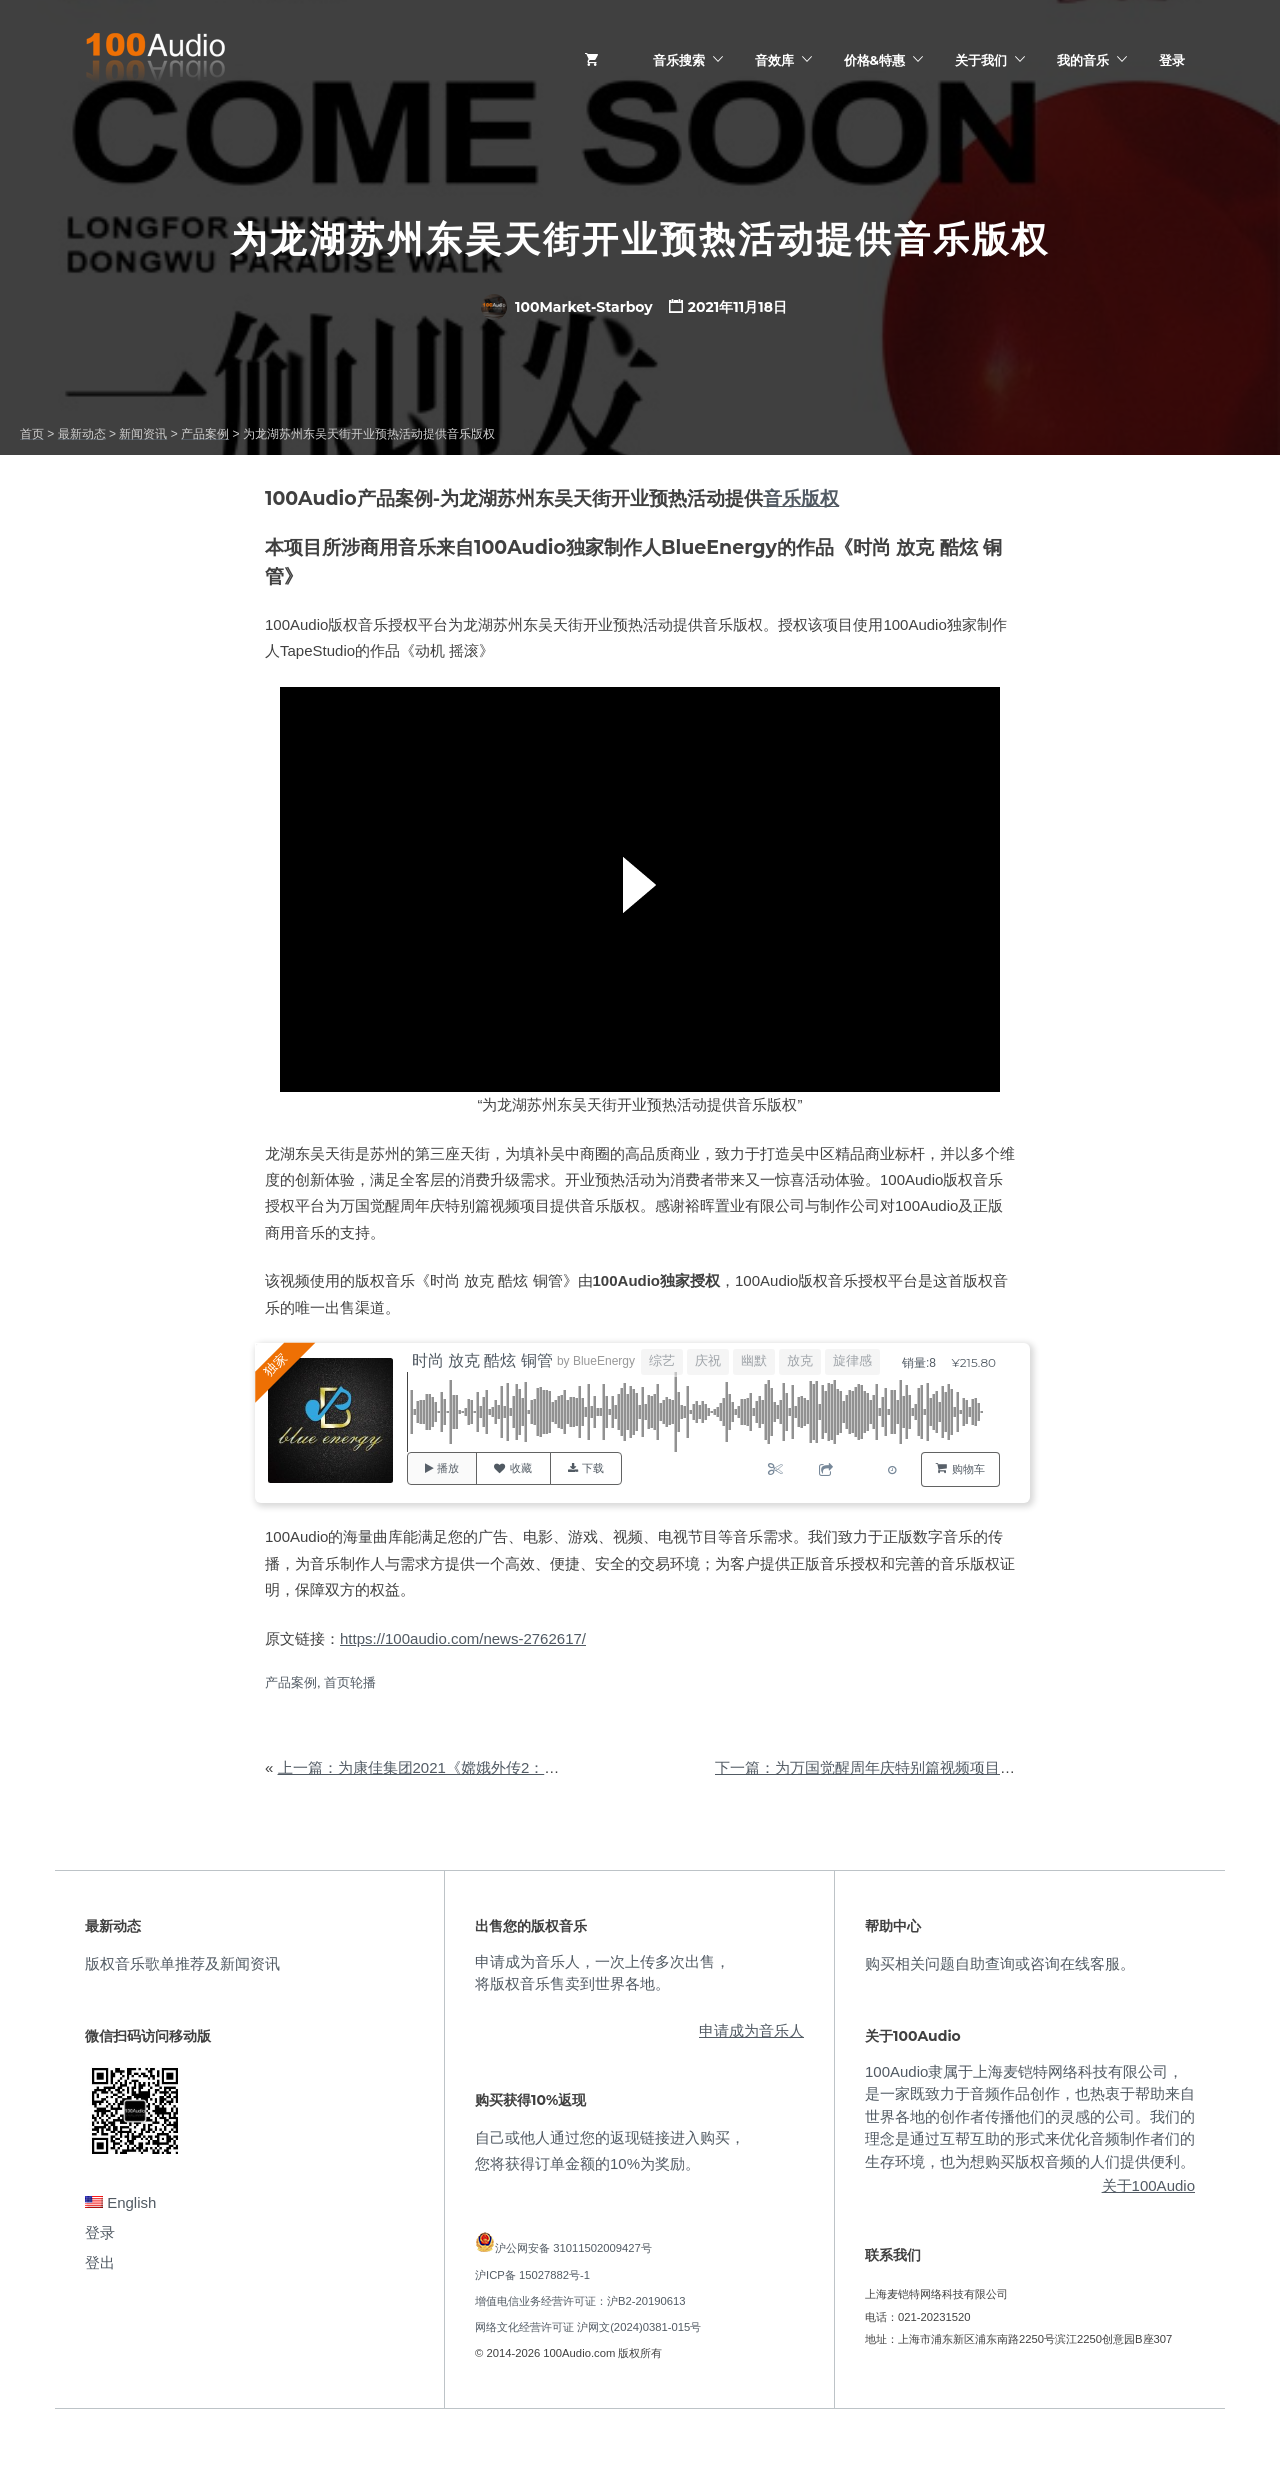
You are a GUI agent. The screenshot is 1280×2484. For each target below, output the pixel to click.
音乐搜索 (679, 60)
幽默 (754, 1360)
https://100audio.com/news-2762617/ (463, 1638)
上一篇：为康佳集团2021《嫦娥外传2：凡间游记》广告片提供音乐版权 (516, 1767)
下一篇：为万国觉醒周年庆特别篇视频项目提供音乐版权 (902, 1767)
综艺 (662, 1360)
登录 (1172, 60)
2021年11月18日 (737, 307)
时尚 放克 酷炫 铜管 (482, 1360)
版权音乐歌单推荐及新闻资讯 (182, 1963)
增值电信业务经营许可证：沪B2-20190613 (580, 2301)
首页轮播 (350, 1682)
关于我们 (981, 60)
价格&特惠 (874, 60)
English (120, 2202)
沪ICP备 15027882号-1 (532, 2275)
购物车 (968, 1469)
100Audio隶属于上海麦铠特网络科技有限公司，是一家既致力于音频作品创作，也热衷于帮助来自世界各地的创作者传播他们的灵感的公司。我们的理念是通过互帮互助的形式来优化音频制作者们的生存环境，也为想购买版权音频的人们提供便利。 (1030, 2116)
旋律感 (852, 1360)
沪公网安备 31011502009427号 (573, 2248)
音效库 (774, 60)
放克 (800, 1360)
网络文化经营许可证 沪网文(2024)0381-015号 (588, 2327)
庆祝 (708, 1360)
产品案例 (291, 1682)
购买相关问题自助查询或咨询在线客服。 (1000, 1963)
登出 (100, 2262)
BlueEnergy (604, 1361)
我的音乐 (1083, 60)
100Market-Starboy (567, 307)
